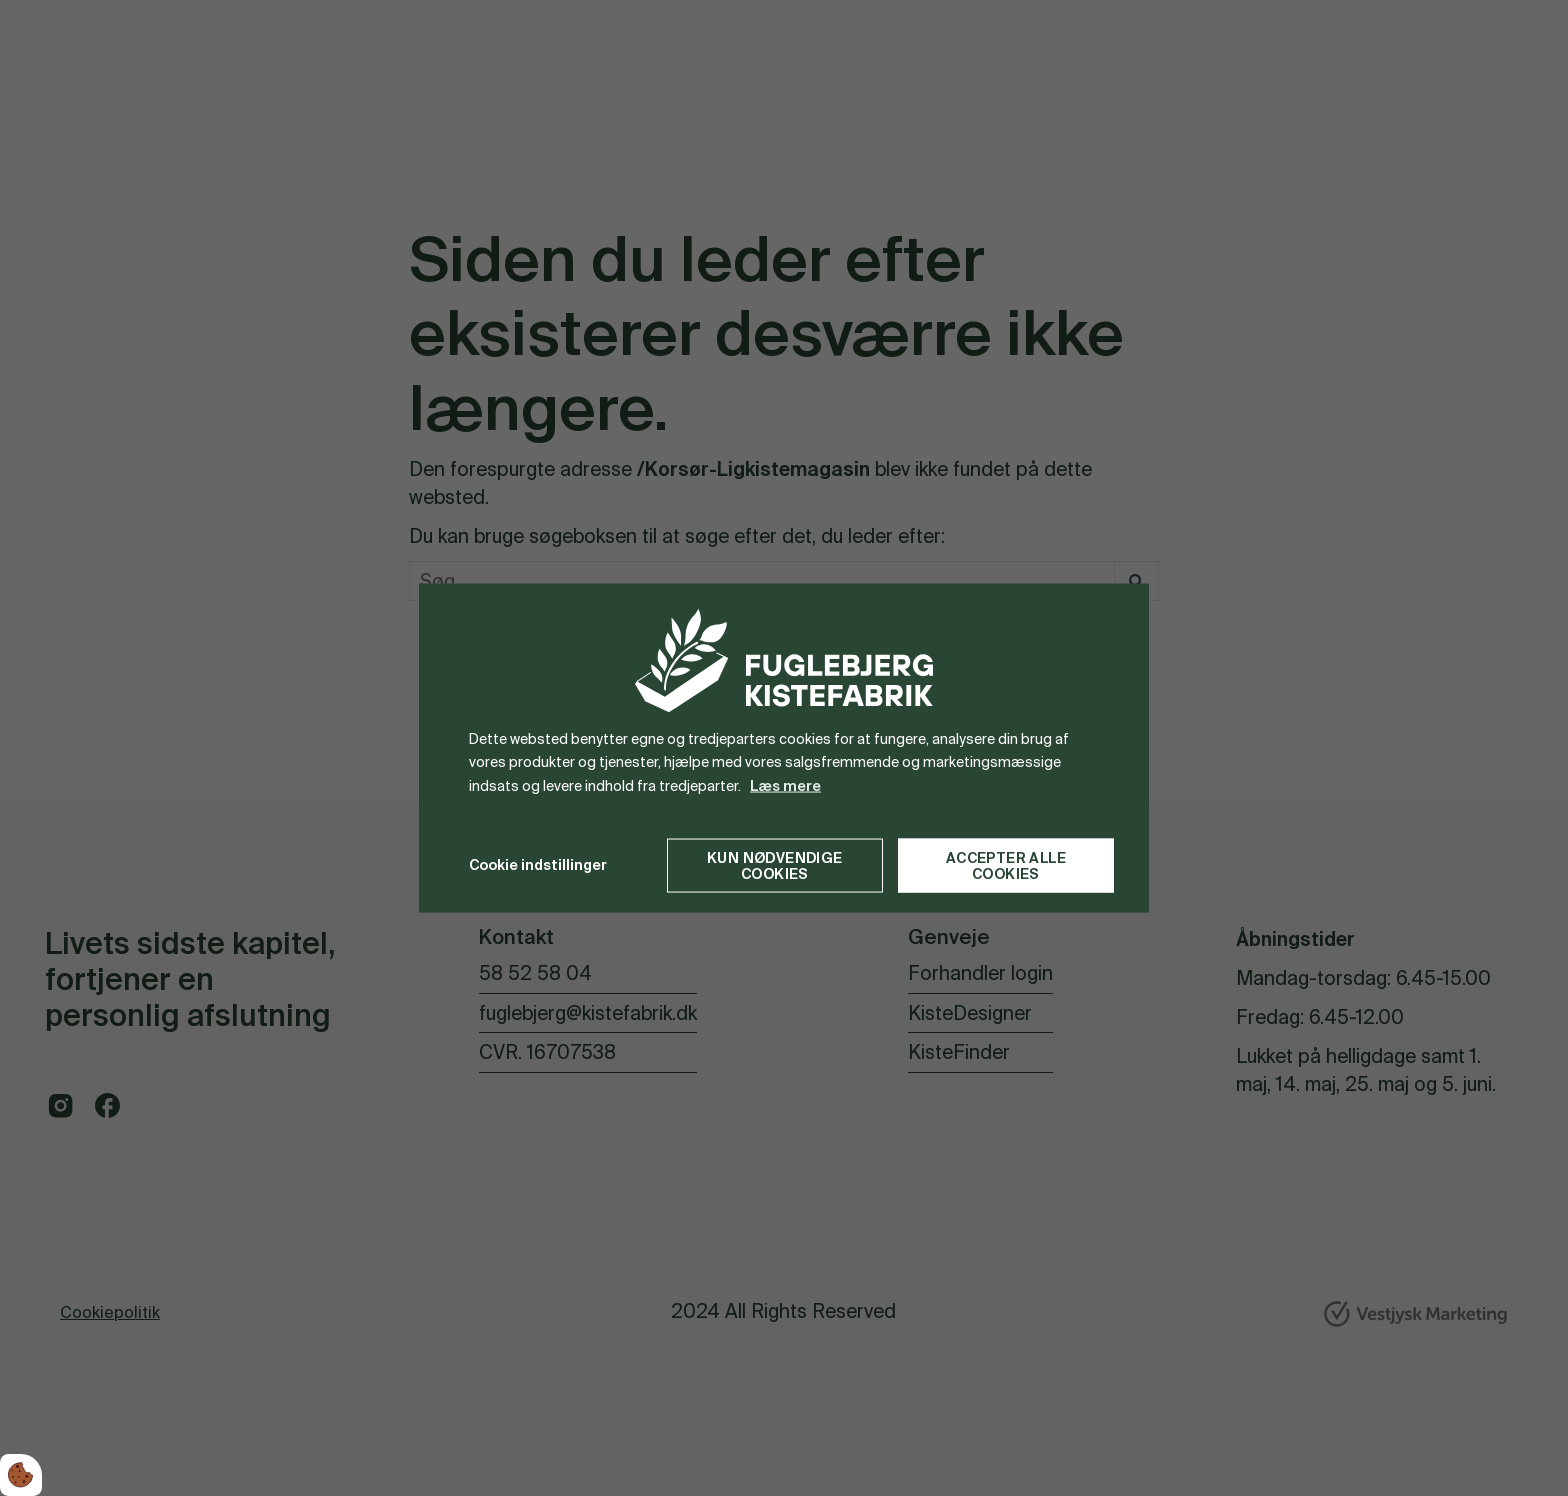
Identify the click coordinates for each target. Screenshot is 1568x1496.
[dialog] (784, 748)
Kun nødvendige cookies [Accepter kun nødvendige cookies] (775, 865)
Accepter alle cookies (1006, 865)
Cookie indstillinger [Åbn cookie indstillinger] (538, 865)
